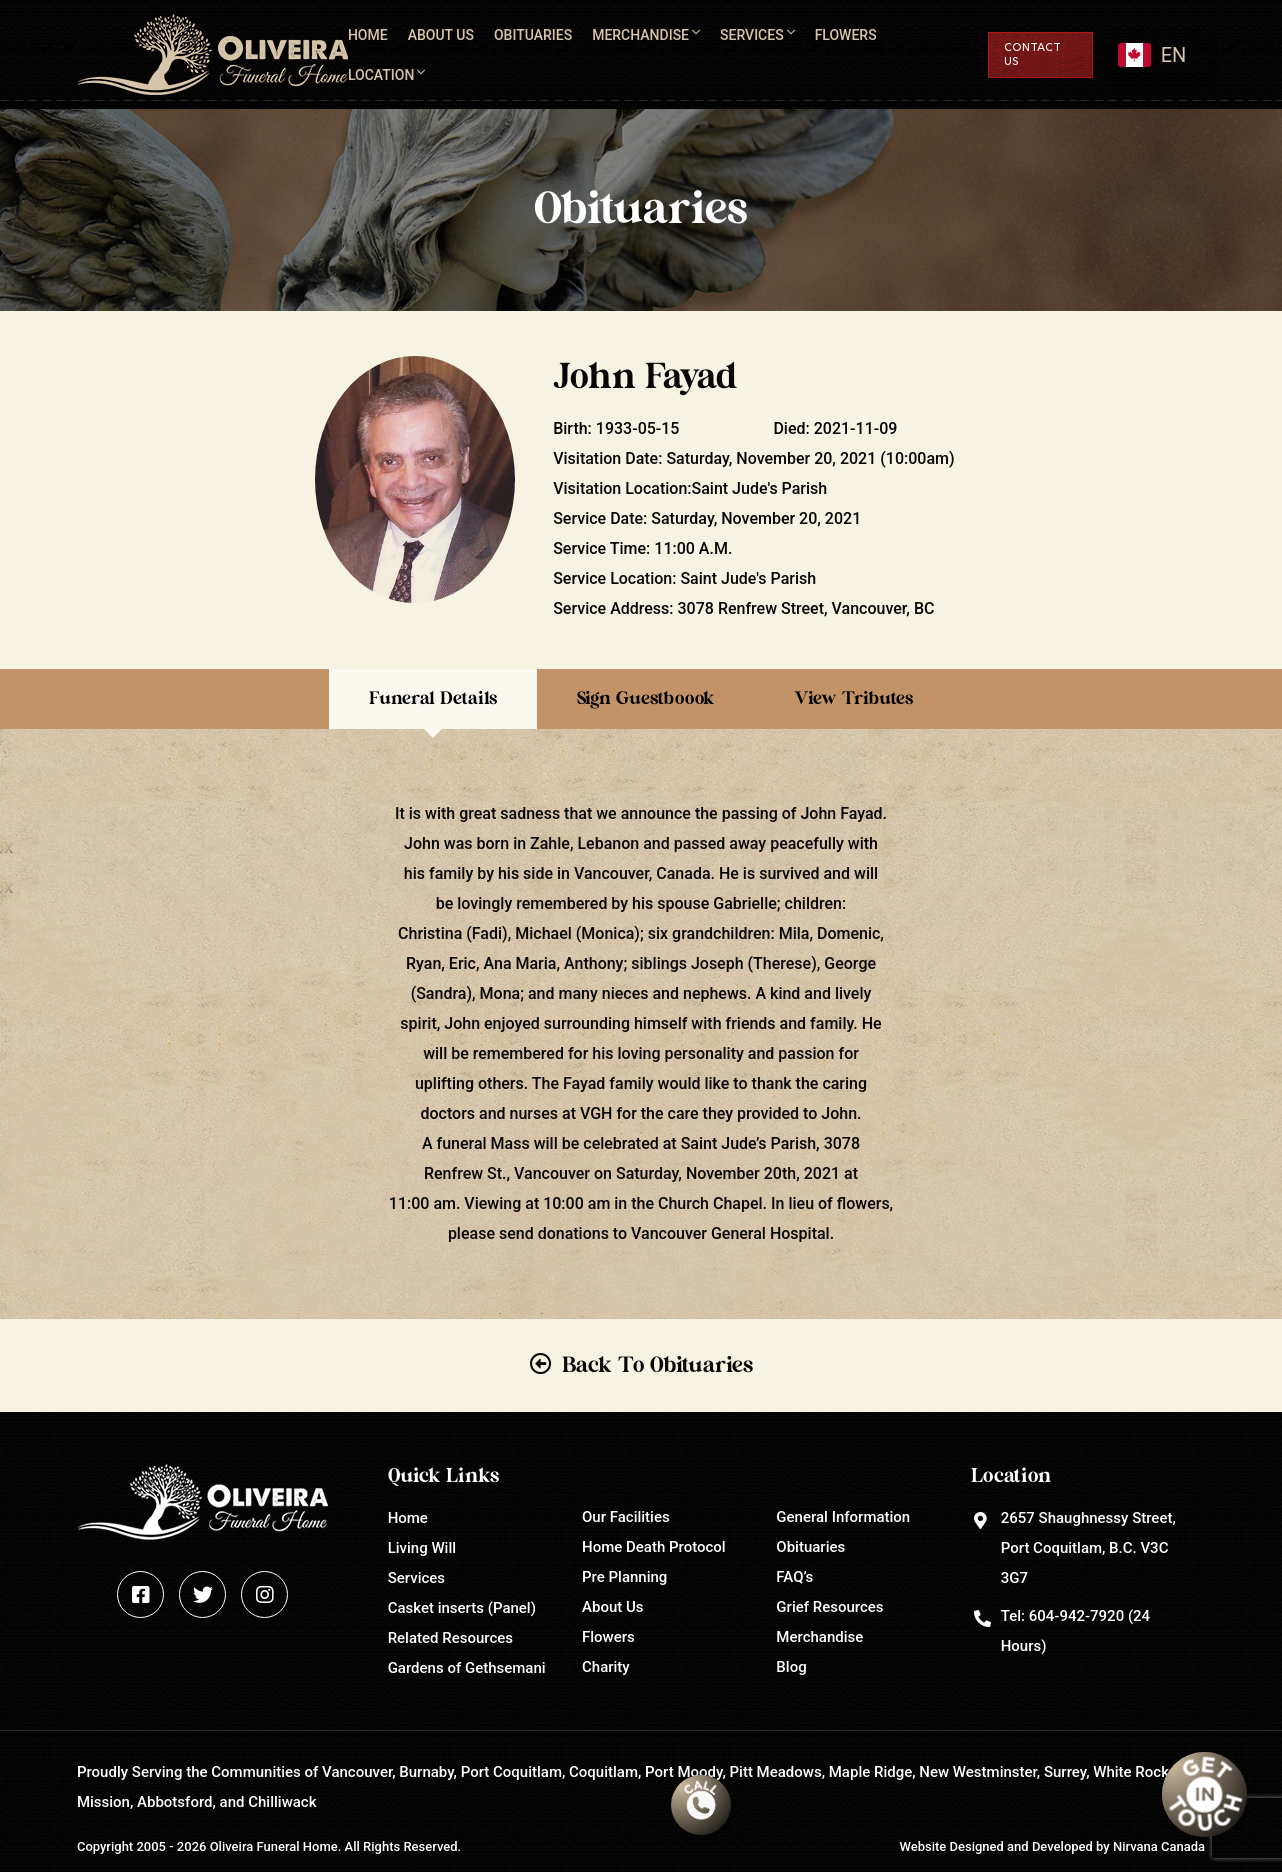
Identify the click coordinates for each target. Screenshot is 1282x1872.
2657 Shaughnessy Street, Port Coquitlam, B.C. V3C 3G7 (1088, 1548)
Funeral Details (433, 699)
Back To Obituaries (657, 1365)
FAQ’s (794, 1577)
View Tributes (853, 699)
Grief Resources (829, 1607)
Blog (791, 1667)
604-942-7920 (1076, 1616)
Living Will (422, 1548)
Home (368, 35)
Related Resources (450, 1638)
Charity (606, 1667)
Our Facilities (626, 1517)
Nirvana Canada (1159, 1846)
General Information (843, 1517)
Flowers (846, 35)
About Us (441, 35)
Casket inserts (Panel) (462, 1608)
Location (381, 75)
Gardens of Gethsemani (467, 1668)
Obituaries (533, 35)
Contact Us (1032, 55)
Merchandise (640, 35)
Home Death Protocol (654, 1547)
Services (752, 35)
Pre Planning (624, 1577)
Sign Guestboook (645, 699)
